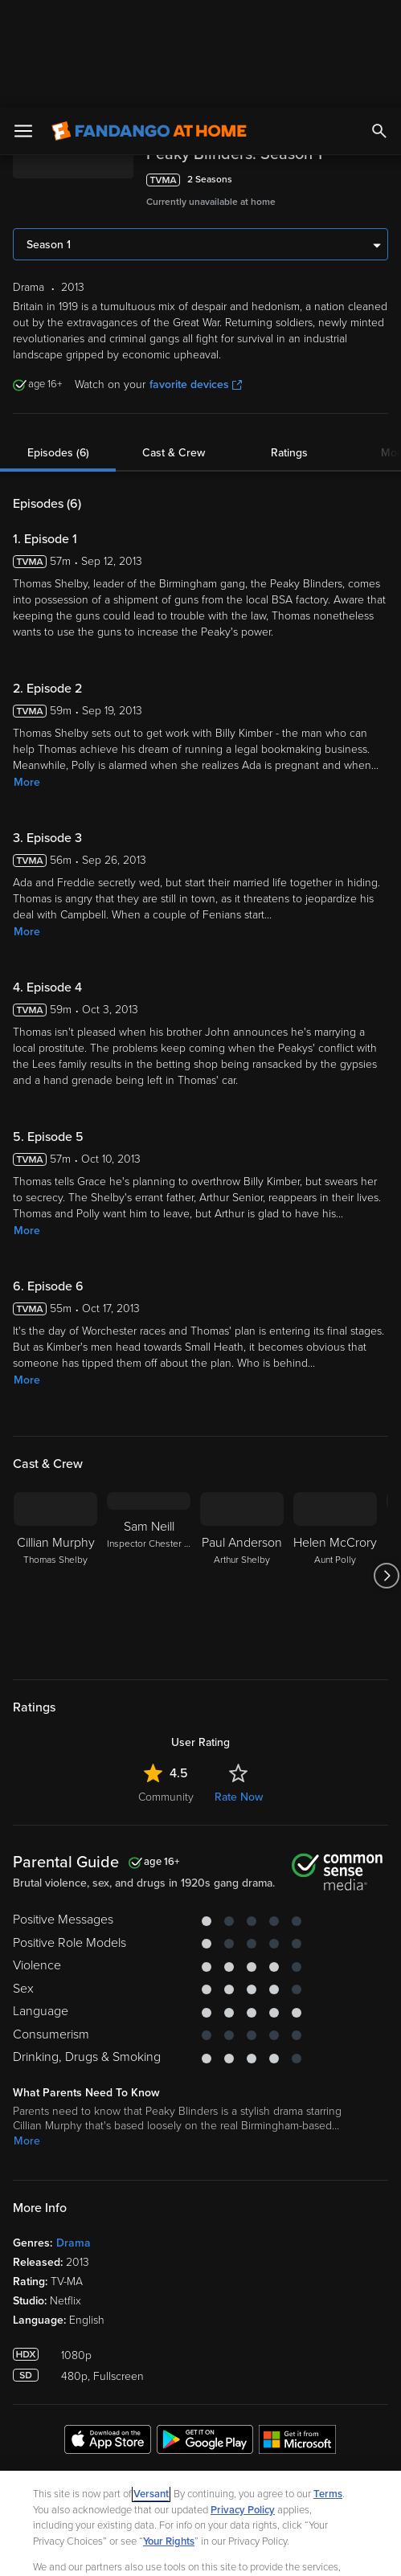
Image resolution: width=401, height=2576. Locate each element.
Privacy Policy (243, 2403)
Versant (151, 2387)
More (27, 675)
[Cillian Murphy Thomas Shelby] (55, 1468)
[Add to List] (380, 73)
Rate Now (239, 1690)
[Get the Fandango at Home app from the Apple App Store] (107, 2335)
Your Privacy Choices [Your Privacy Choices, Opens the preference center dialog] (138, 2550)
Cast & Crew (173, 346)
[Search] (379, 24)
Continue (258, 2550)
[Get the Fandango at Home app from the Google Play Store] (205, 2335)
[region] (200, 2470)
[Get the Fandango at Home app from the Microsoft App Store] (297, 2335)
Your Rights (168, 2434)
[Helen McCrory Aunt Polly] (335, 1468)
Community (166, 1690)
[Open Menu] (23, 24)
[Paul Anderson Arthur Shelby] (241, 1468)
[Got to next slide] (386, 1468)
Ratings (289, 346)
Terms (327, 2387)
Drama (73, 2136)
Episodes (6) (58, 346)
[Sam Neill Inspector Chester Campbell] (148, 1468)
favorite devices (195, 277)
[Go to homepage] (149, 24)
